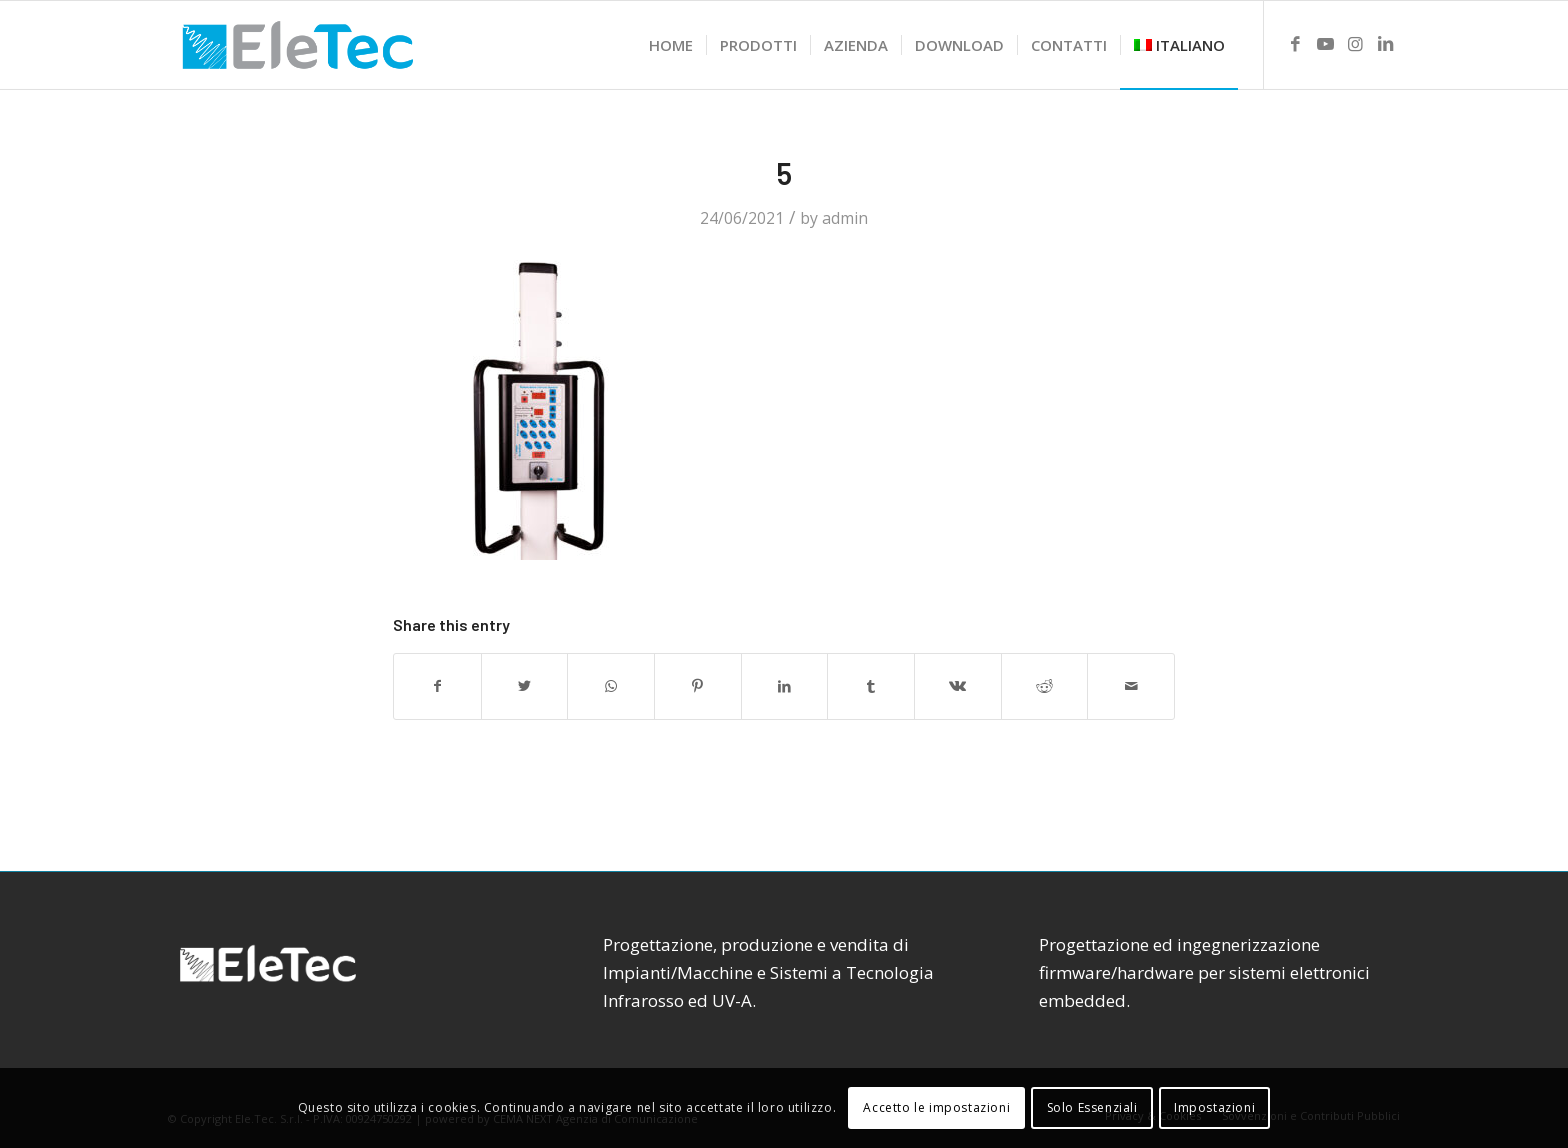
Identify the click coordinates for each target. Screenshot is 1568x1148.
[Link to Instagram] (1355, 44)
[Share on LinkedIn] (785, 686)
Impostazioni (1214, 1107)
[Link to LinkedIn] (1385, 44)
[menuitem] (671, 45)
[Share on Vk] (958, 686)
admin (845, 218)
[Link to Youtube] (1325, 44)
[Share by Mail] (1131, 686)
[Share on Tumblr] (871, 686)
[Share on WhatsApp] (611, 686)
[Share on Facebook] (437, 686)
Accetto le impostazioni (936, 1107)
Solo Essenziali (1092, 1107)
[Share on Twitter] (525, 686)
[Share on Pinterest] (698, 686)
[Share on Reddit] (1045, 686)
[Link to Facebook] (1295, 44)
